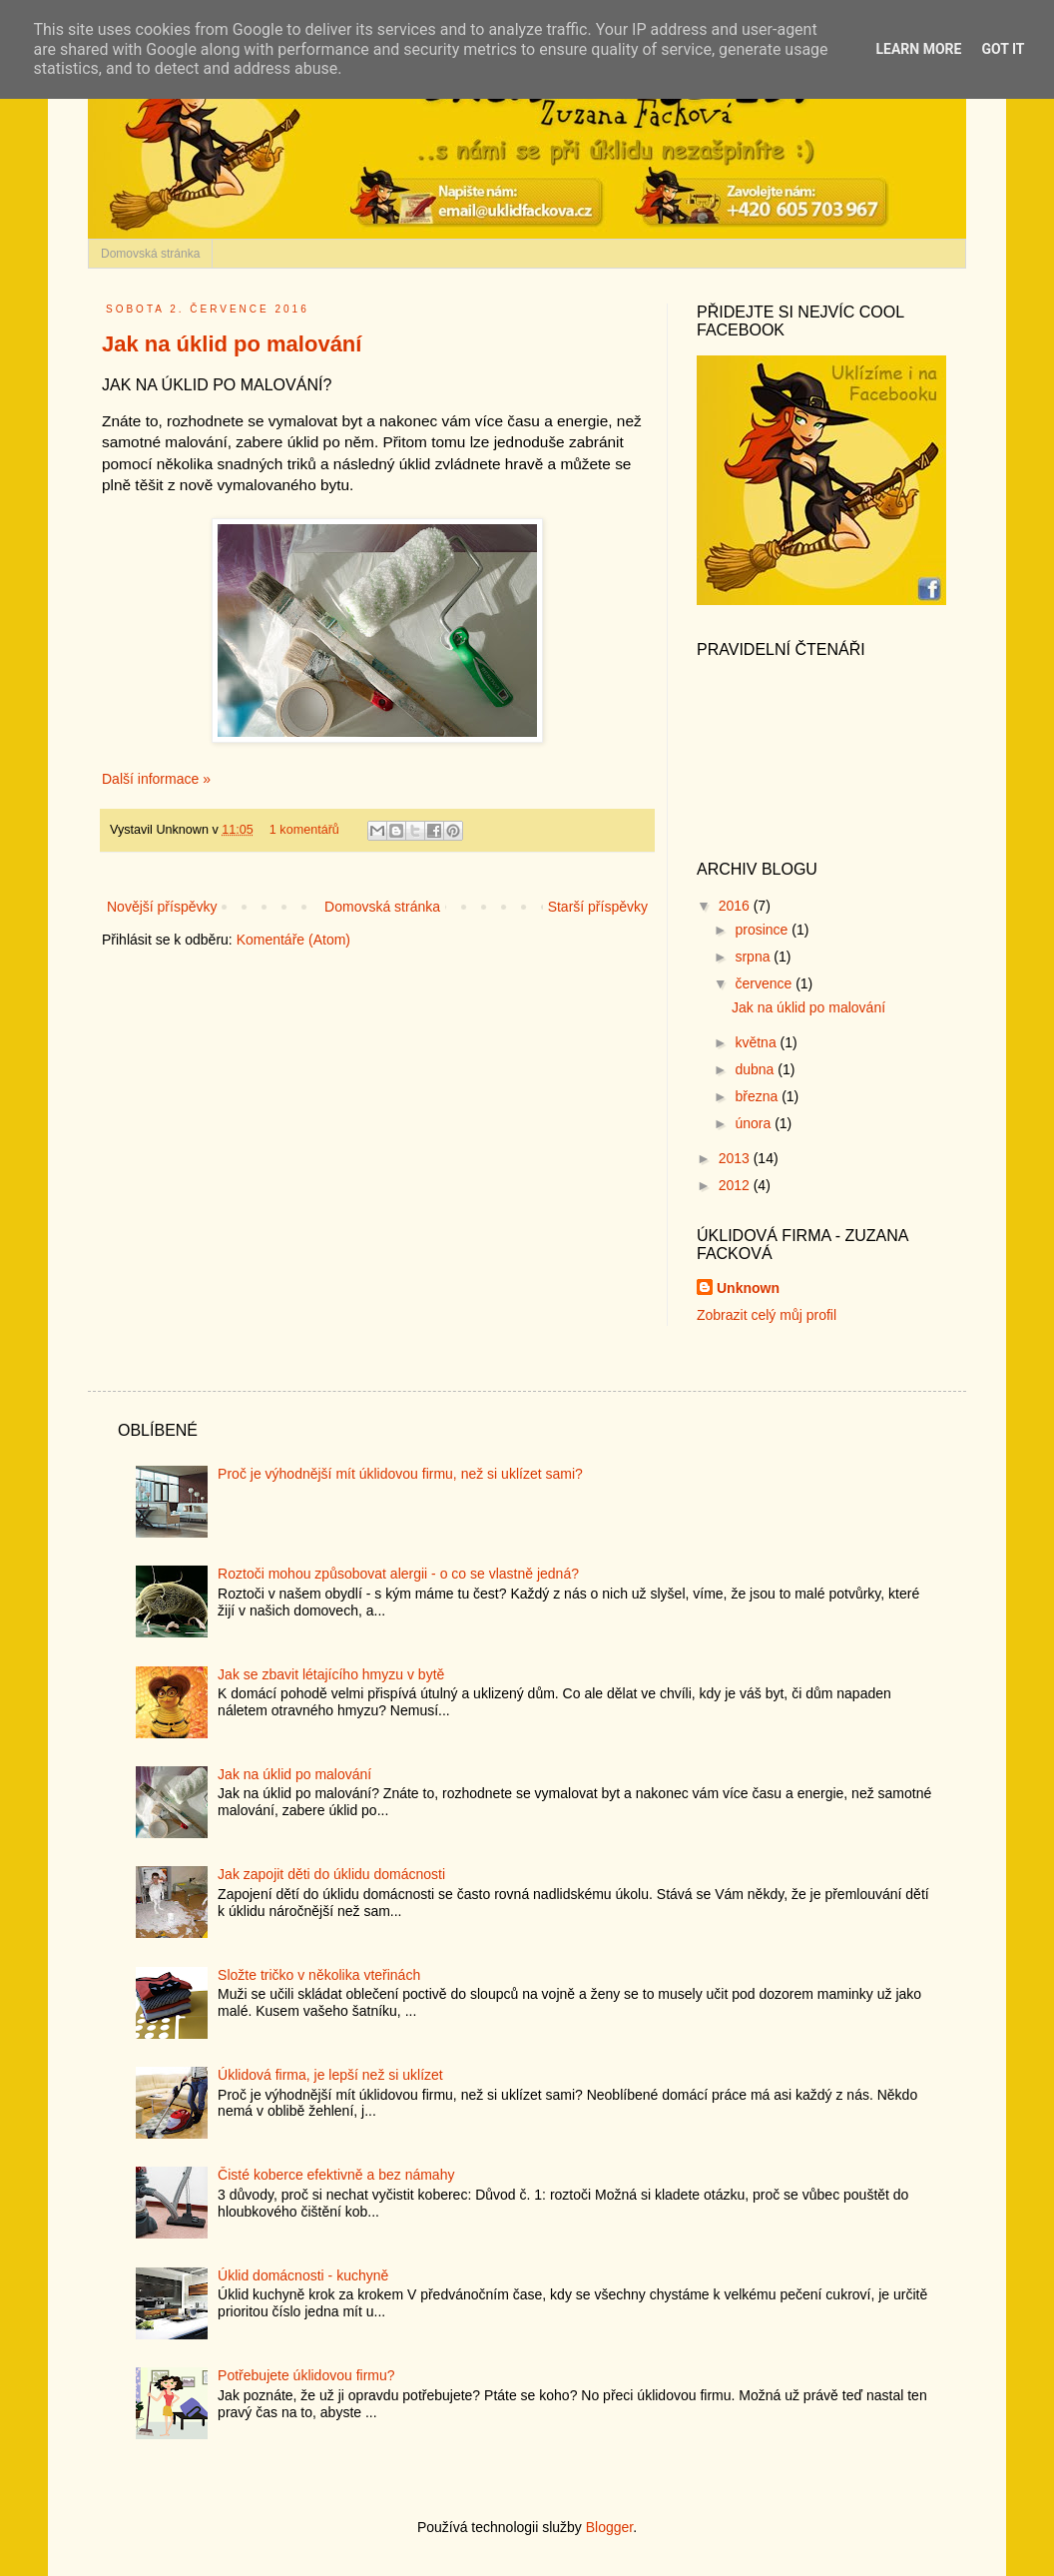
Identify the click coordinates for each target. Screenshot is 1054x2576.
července (765, 983)
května (757, 1042)
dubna (756, 1069)
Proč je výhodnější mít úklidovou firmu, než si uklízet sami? (400, 1474)
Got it (1002, 49)
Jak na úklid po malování (231, 343)
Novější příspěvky (162, 907)
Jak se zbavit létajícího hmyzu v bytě (331, 1674)
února (755, 1123)
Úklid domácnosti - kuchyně (303, 2275)
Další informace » (156, 779)
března (758, 1096)
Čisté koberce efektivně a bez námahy (336, 2175)
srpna (754, 957)
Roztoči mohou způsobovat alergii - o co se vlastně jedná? (398, 1574)
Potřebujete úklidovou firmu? (306, 2375)
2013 (736, 1158)
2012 (736, 1185)
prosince (763, 930)
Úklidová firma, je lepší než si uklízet (330, 2075)
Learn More (918, 49)
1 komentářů (304, 830)
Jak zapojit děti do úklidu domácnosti (331, 1874)
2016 (736, 906)
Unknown (748, 1288)
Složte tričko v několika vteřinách (319, 1975)
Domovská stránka (150, 254)
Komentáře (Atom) (293, 940)
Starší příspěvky (598, 907)
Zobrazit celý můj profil (766, 1315)
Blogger (609, 2527)
